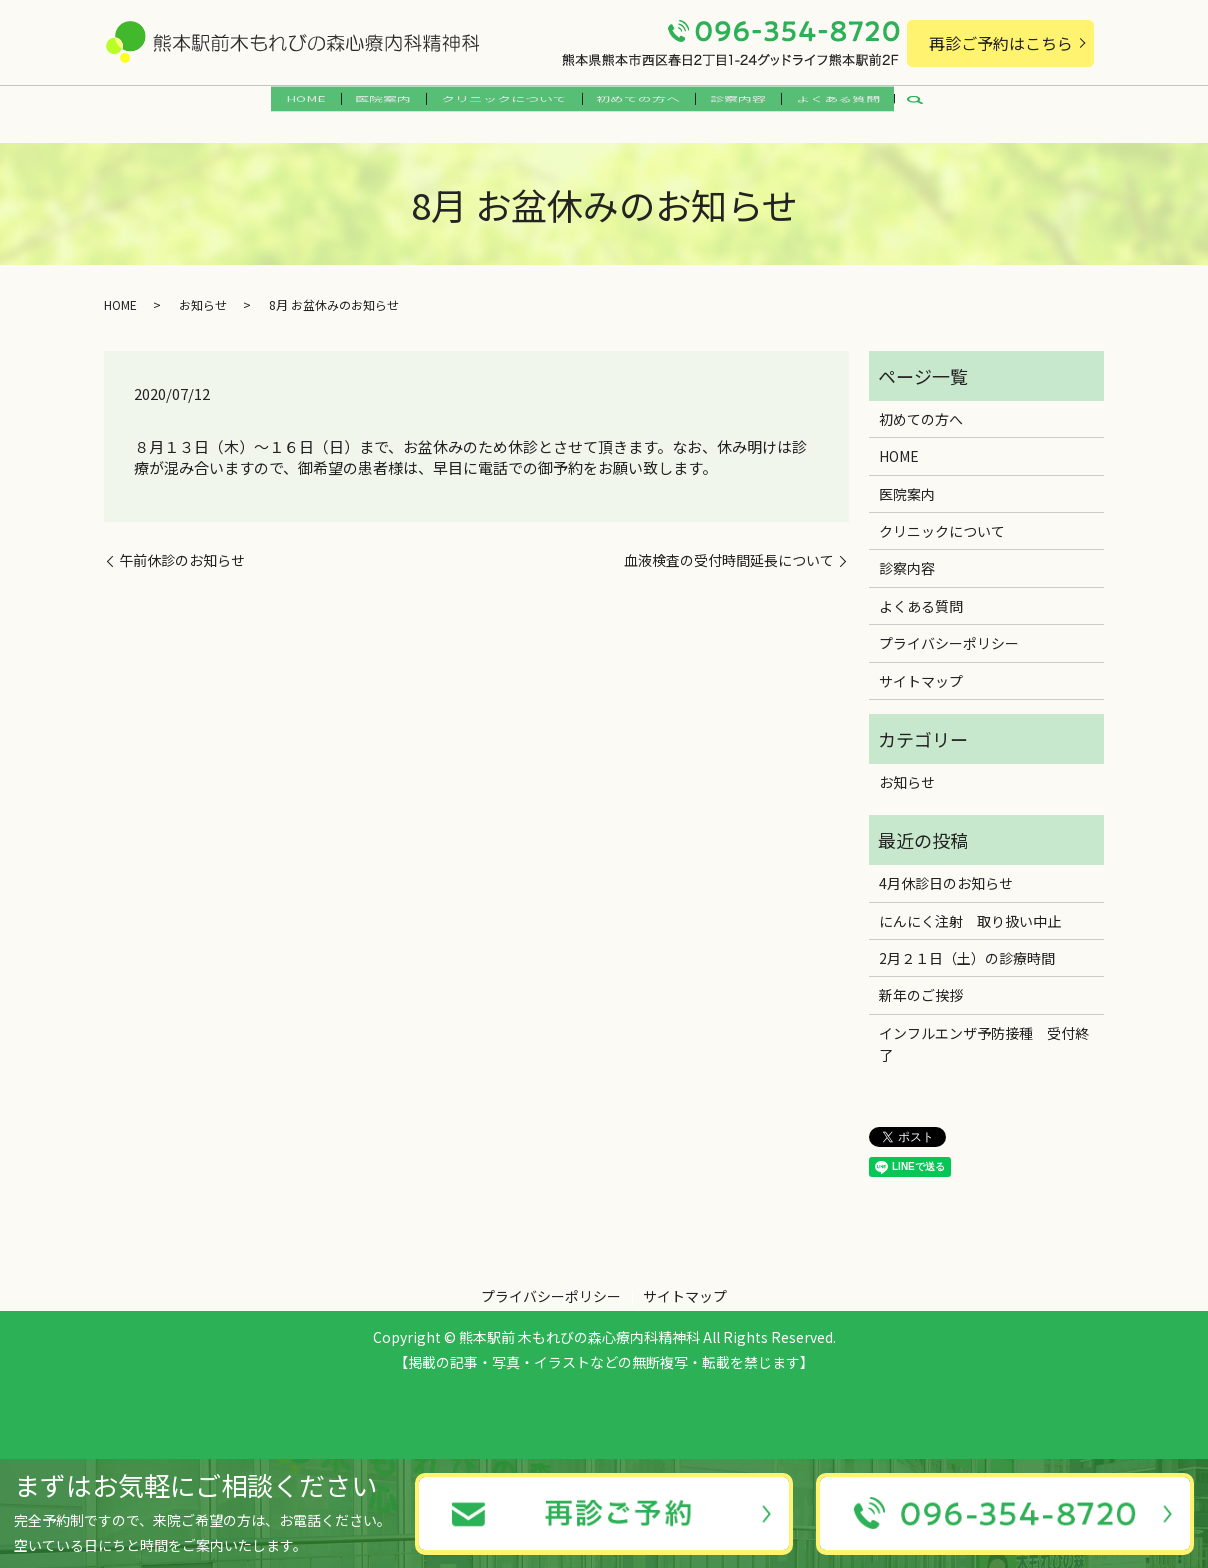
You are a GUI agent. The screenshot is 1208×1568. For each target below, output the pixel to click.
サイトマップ (921, 669)
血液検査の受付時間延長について (729, 549)
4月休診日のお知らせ (946, 872)
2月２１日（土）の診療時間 (967, 947)
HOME (275, 107)
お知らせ (203, 293)
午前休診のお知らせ (182, 549)
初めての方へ (645, 107)
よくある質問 (869, 107)
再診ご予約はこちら (1001, 43)
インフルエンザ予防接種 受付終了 (984, 1032)
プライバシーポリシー (949, 632)
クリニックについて (498, 107)
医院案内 (365, 107)
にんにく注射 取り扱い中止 (970, 909)
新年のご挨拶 (921, 984)
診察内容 (757, 107)
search (963, 108)
